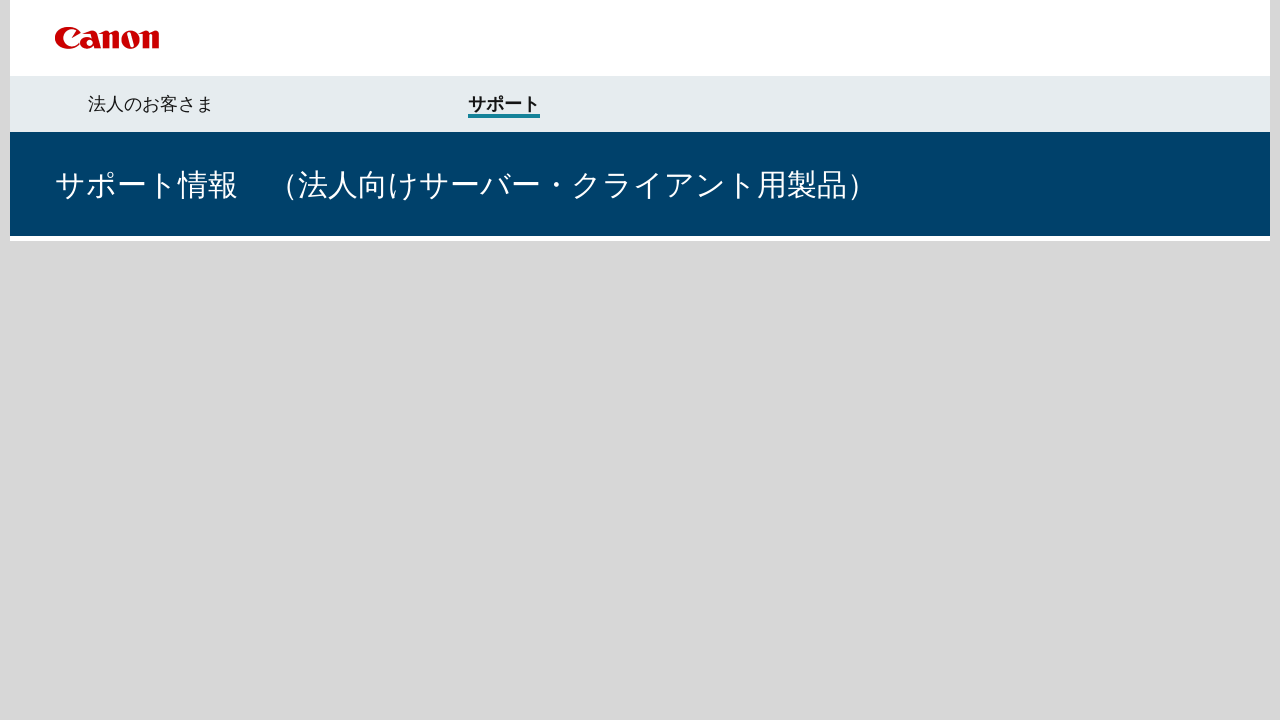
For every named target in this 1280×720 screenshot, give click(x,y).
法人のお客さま (151, 104)
